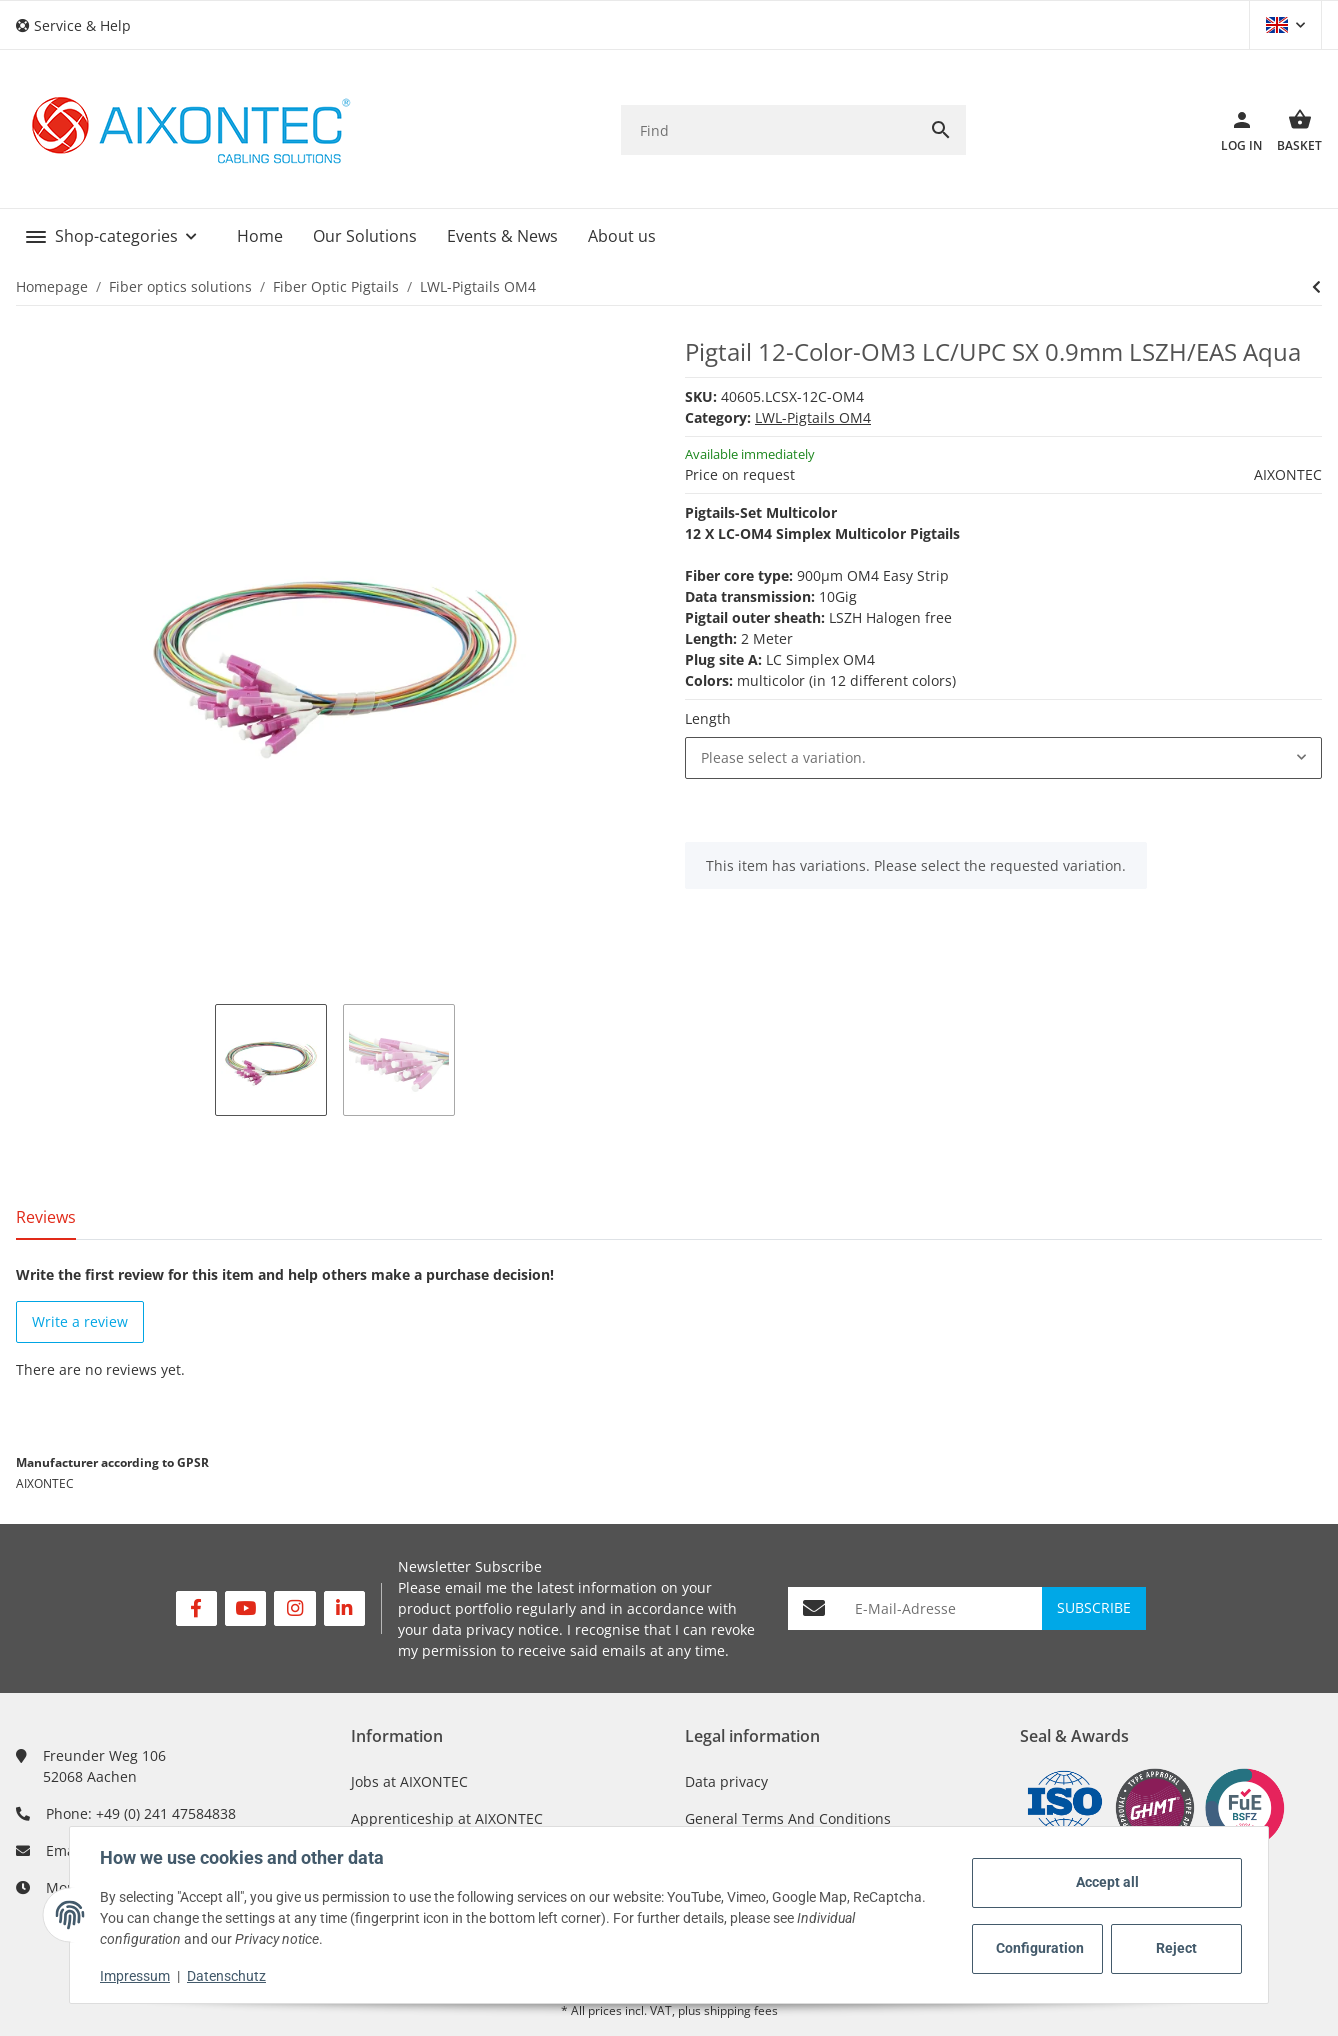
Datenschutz (228, 1976)
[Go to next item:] (1316, 287)
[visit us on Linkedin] (344, 1608)
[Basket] (1292, 130)
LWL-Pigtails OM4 (813, 417)
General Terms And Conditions (788, 1818)
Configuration (1039, 1948)
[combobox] (1003, 758)
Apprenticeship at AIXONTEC (447, 1818)
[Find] (768, 130)
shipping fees (741, 2010)
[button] (81, 25)
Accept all (1105, 1882)
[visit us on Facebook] (196, 1608)
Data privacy (726, 1781)
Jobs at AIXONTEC (409, 1781)
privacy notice (512, 1629)
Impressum (137, 1976)
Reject (1174, 1948)
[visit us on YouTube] (245, 1608)
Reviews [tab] (46, 1217)
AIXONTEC (1288, 474)
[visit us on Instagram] (294, 1608)
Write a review (80, 1321)
